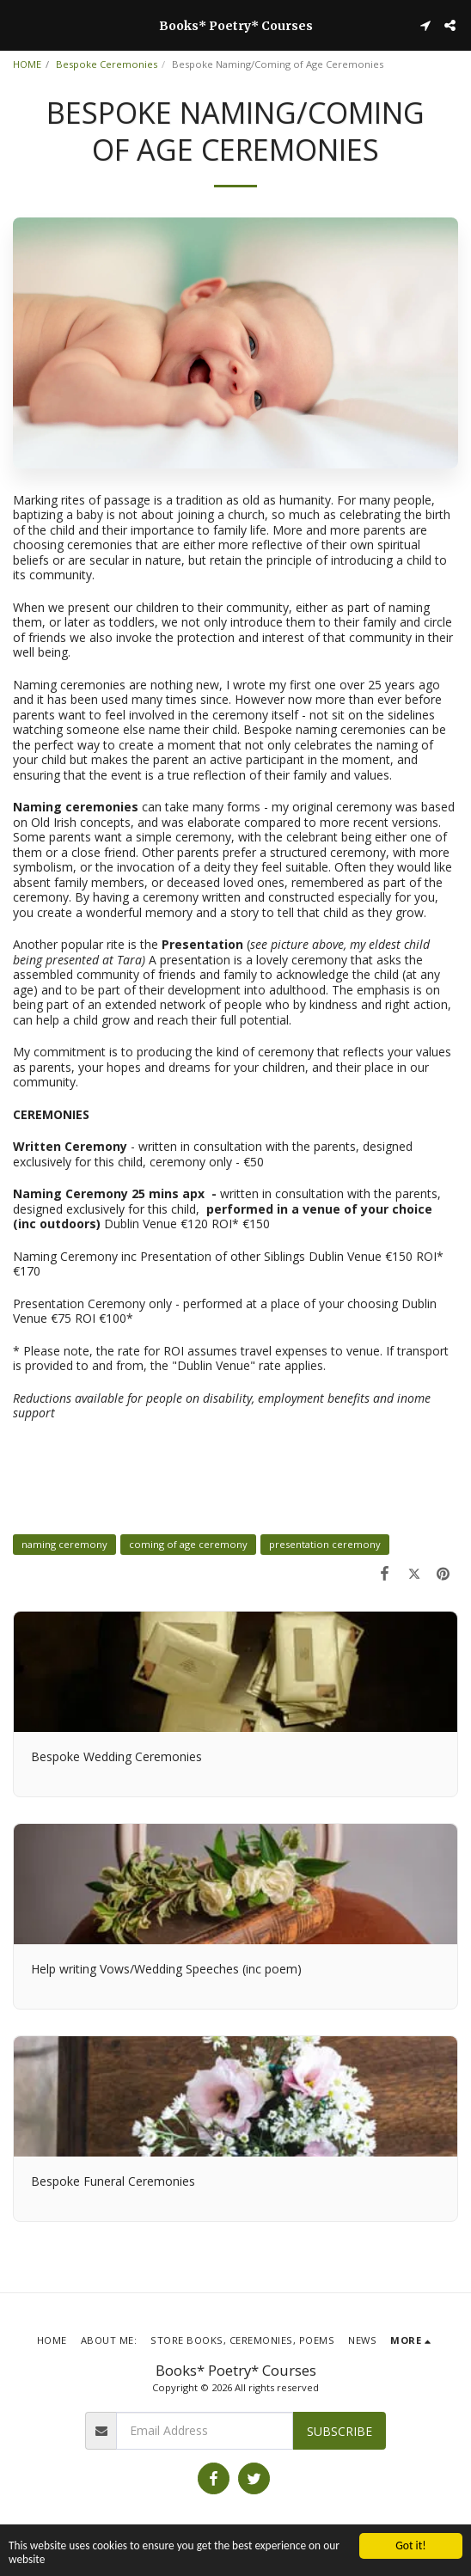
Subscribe (339, 2431)
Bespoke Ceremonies (106, 64)
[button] (19, 24)
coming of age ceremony (188, 1544)
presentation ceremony (325, 1544)
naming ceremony (64, 1544)
